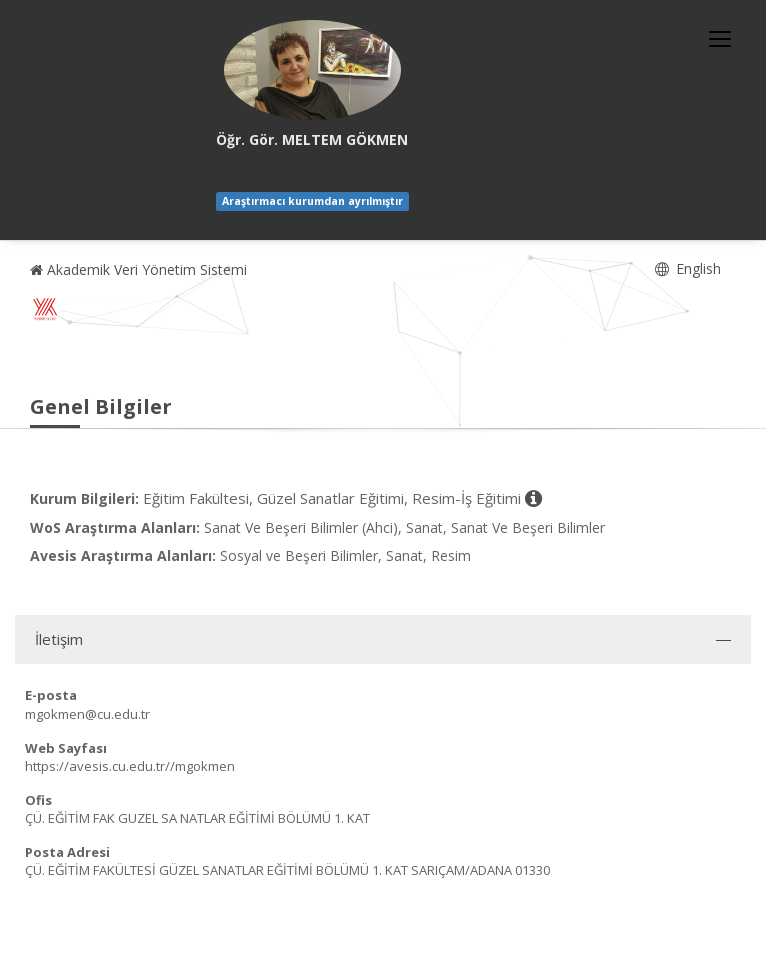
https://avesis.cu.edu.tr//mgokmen (130, 766)
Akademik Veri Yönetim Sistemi (138, 269)
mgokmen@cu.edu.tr (87, 714)
